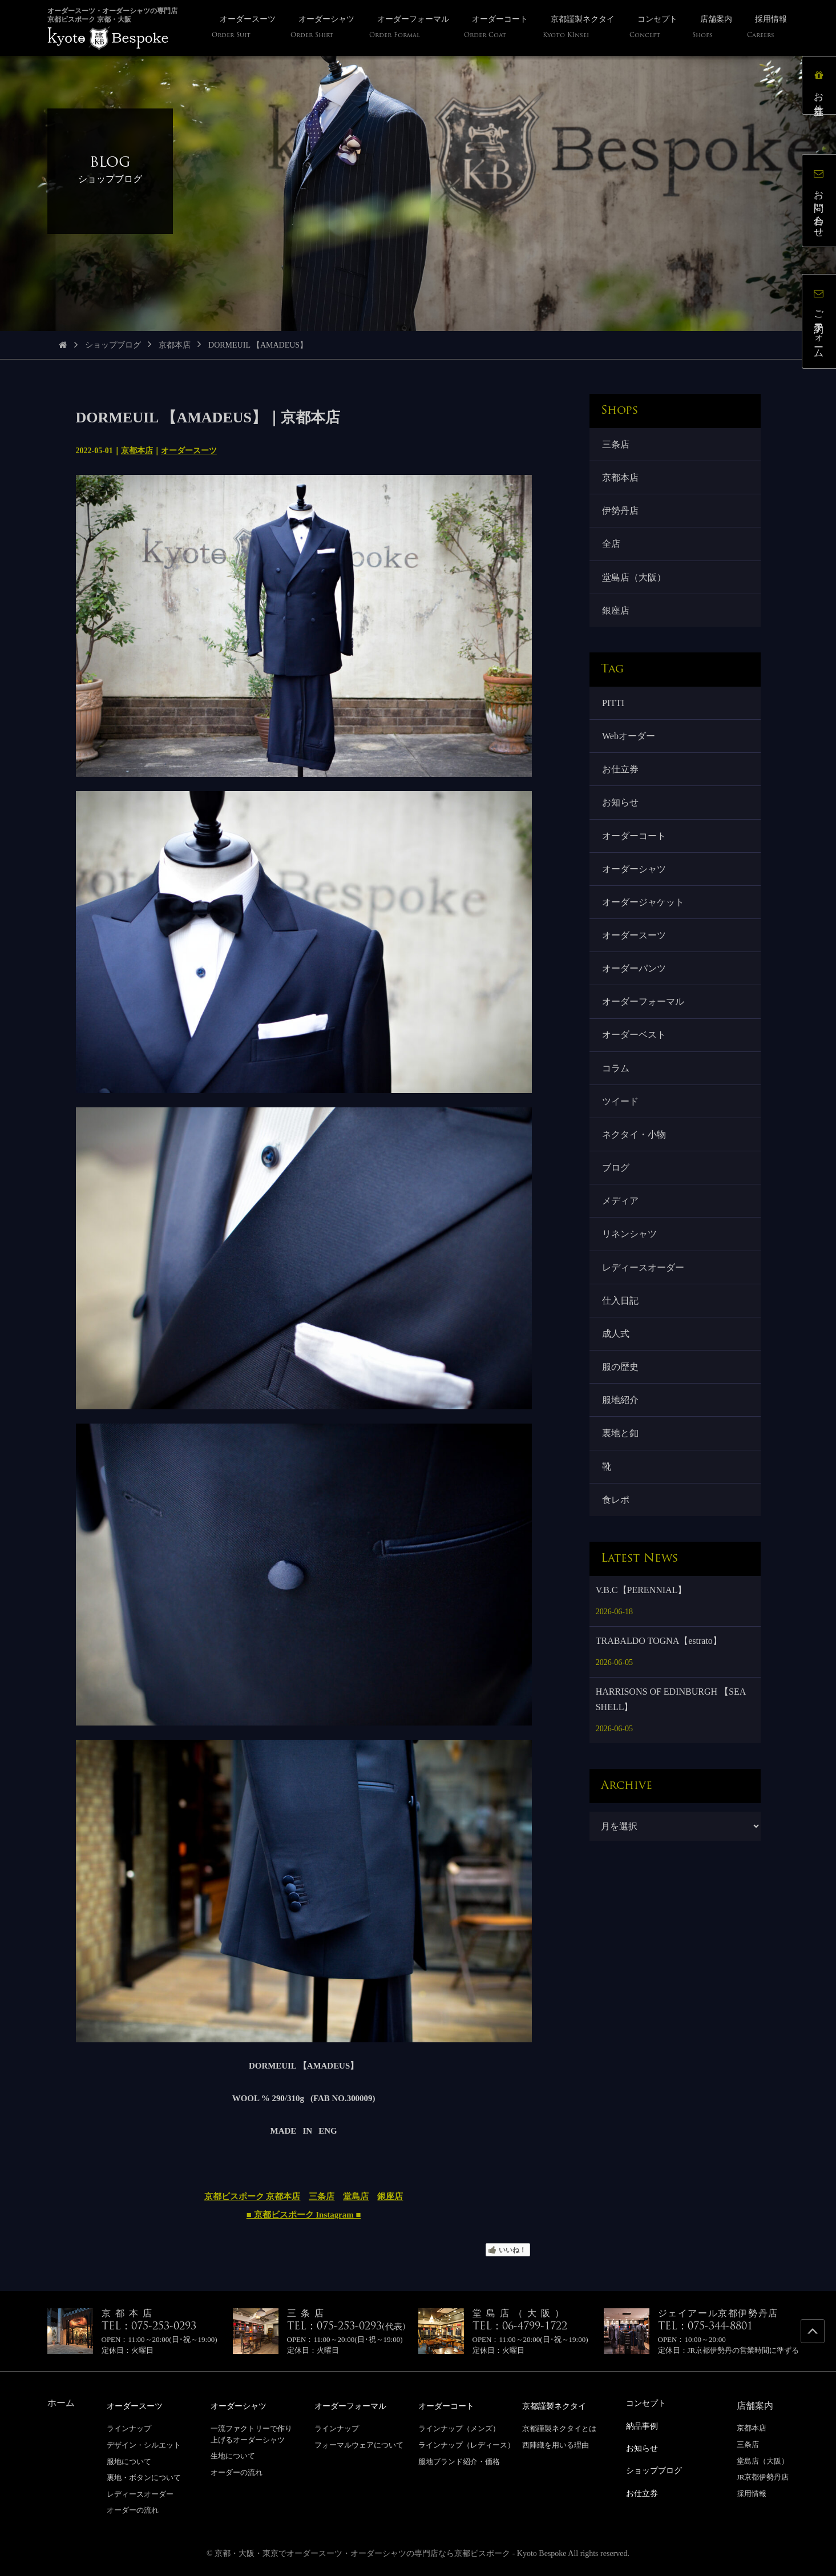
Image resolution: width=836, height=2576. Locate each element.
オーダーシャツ (635, 882)
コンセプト (649, 2403)
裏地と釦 (621, 1466)
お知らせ (621, 814)
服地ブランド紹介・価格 (459, 2461)
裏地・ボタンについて (144, 2477)
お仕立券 (621, 779)
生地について (233, 2455)
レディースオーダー (644, 1294)
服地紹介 (621, 1432)
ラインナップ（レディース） (466, 2444)
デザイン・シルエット (144, 2444)
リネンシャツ (630, 1260)
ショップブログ (113, 345)
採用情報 (751, 2493)
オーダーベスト (635, 1054)
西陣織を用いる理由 (555, 2444)
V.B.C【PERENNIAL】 (641, 1626)
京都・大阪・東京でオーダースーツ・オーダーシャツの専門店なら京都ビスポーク (362, 2553)
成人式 (617, 1363)
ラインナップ (129, 2428)
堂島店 (356, 2196)
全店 (612, 548)
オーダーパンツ (635, 985)
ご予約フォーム (821, 324)
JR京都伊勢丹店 (763, 2477)
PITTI (614, 710)
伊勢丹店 (621, 513)
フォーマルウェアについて (358, 2444)
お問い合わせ (821, 203)
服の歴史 (621, 1397)
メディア (621, 1226)
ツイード (621, 1122)
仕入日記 (621, 1329)
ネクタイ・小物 (635, 1157)
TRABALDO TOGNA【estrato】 (659, 1677)
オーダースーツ (189, 450)
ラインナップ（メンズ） (459, 2428)
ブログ (617, 1191)
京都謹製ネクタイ (558, 2405)
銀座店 (390, 2196)
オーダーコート (635, 848)
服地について (129, 2461)
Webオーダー (629, 744)
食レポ (617, 1535)
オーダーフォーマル (644, 1020)
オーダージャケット (644, 916)
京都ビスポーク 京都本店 (252, 2196)
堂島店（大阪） (635, 582)
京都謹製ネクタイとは (559, 2428)
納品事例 (644, 2425)
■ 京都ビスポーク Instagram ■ (304, 2214)
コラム (617, 1088)
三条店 (321, 2196)
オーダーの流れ (133, 2509)
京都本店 (175, 345)
